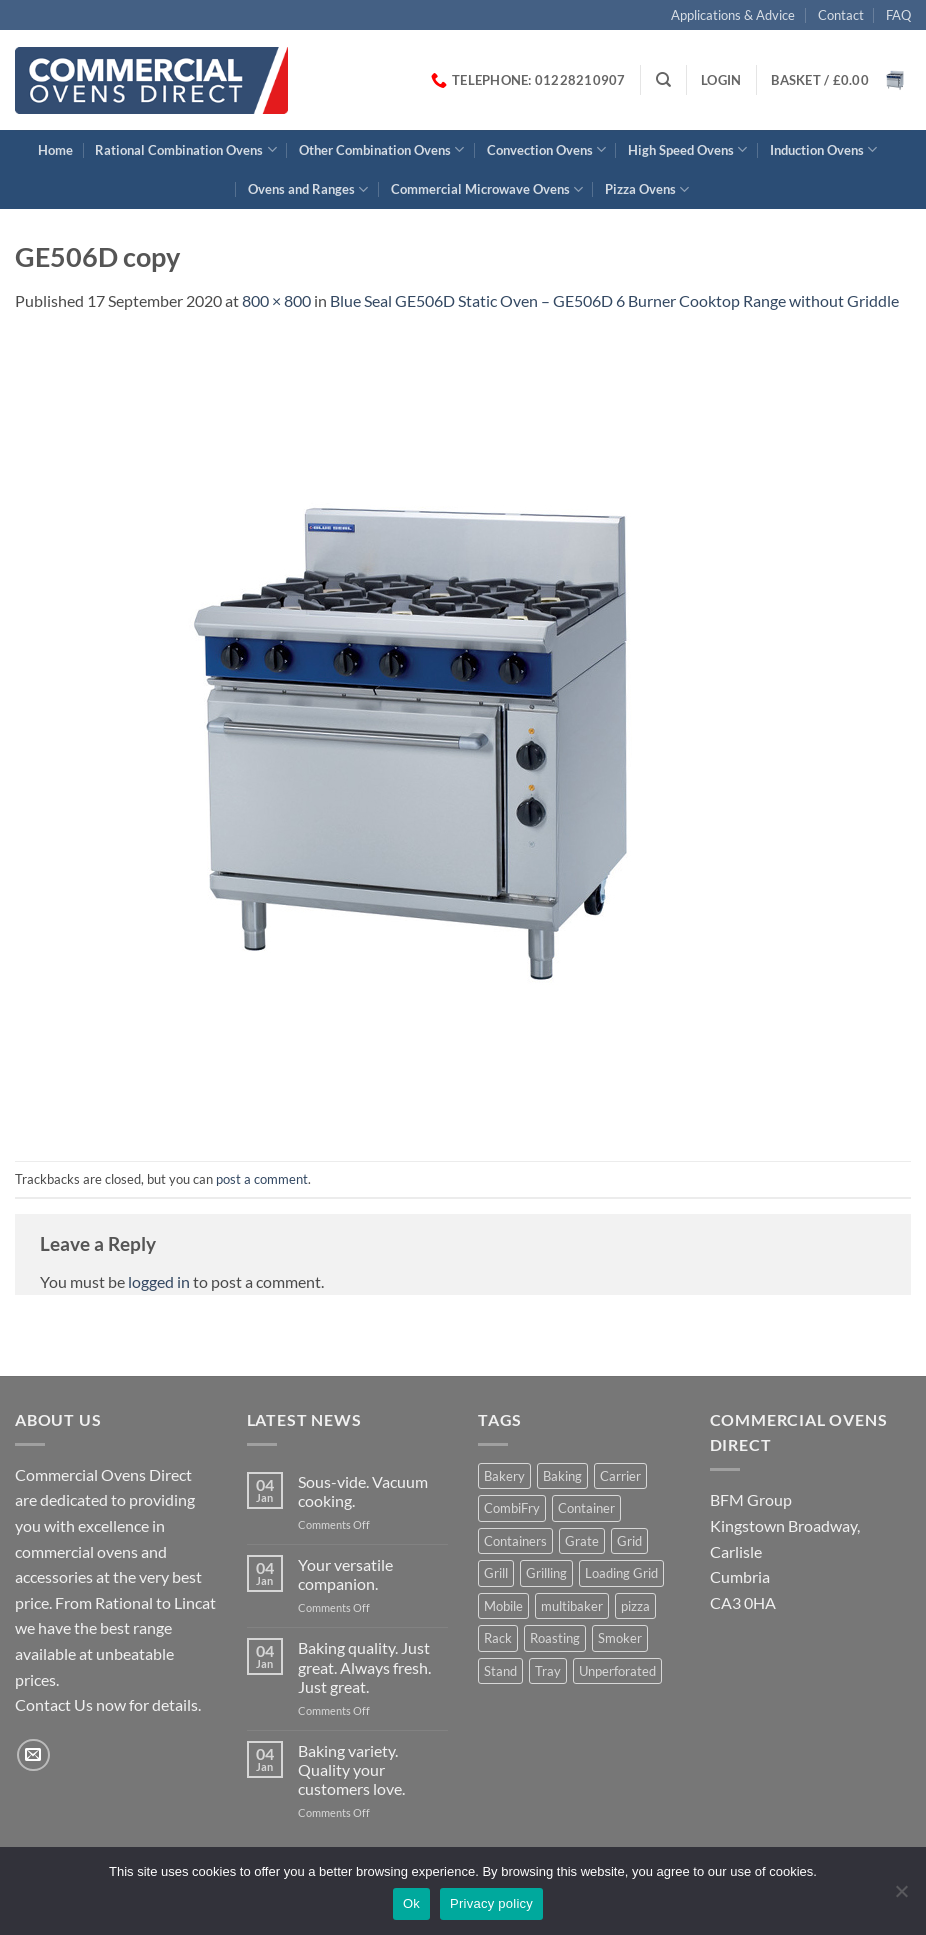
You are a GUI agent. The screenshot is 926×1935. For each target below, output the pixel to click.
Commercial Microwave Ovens (487, 189)
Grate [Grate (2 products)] (582, 1541)
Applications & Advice (733, 15)
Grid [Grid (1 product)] (629, 1541)
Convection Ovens (546, 149)
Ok (411, 1903)
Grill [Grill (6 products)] (496, 1573)
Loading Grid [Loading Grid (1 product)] (621, 1573)
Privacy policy (491, 1903)
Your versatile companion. (345, 1574)
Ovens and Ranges (308, 189)
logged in (159, 1281)
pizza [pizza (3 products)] (635, 1606)
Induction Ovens (823, 149)
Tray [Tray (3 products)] (548, 1671)
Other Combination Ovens (381, 149)
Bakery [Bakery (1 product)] (504, 1476)
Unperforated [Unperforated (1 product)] (617, 1671)
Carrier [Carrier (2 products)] (620, 1476)
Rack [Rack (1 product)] (498, 1638)
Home (55, 150)
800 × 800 (276, 300)
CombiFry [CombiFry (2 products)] (512, 1508)
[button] (721, 80)
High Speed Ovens (687, 149)
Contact (841, 15)
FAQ (898, 15)
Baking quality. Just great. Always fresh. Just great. (364, 1666)
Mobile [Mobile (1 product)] (503, 1606)
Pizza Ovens (647, 189)
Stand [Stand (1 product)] (500, 1671)
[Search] (663, 80)
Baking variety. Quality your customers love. (351, 1769)
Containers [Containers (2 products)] (515, 1541)
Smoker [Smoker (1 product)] (620, 1638)
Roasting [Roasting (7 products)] (555, 1638)
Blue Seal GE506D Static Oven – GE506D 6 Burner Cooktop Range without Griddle (614, 300)
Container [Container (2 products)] (586, 1508)
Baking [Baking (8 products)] (562, 1476)
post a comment (262, 1179)
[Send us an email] (33, 1755)
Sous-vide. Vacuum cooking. (363, 1491)
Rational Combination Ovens (185, 149)
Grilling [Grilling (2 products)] (546, 1573)
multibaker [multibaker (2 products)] (572, 1606)
